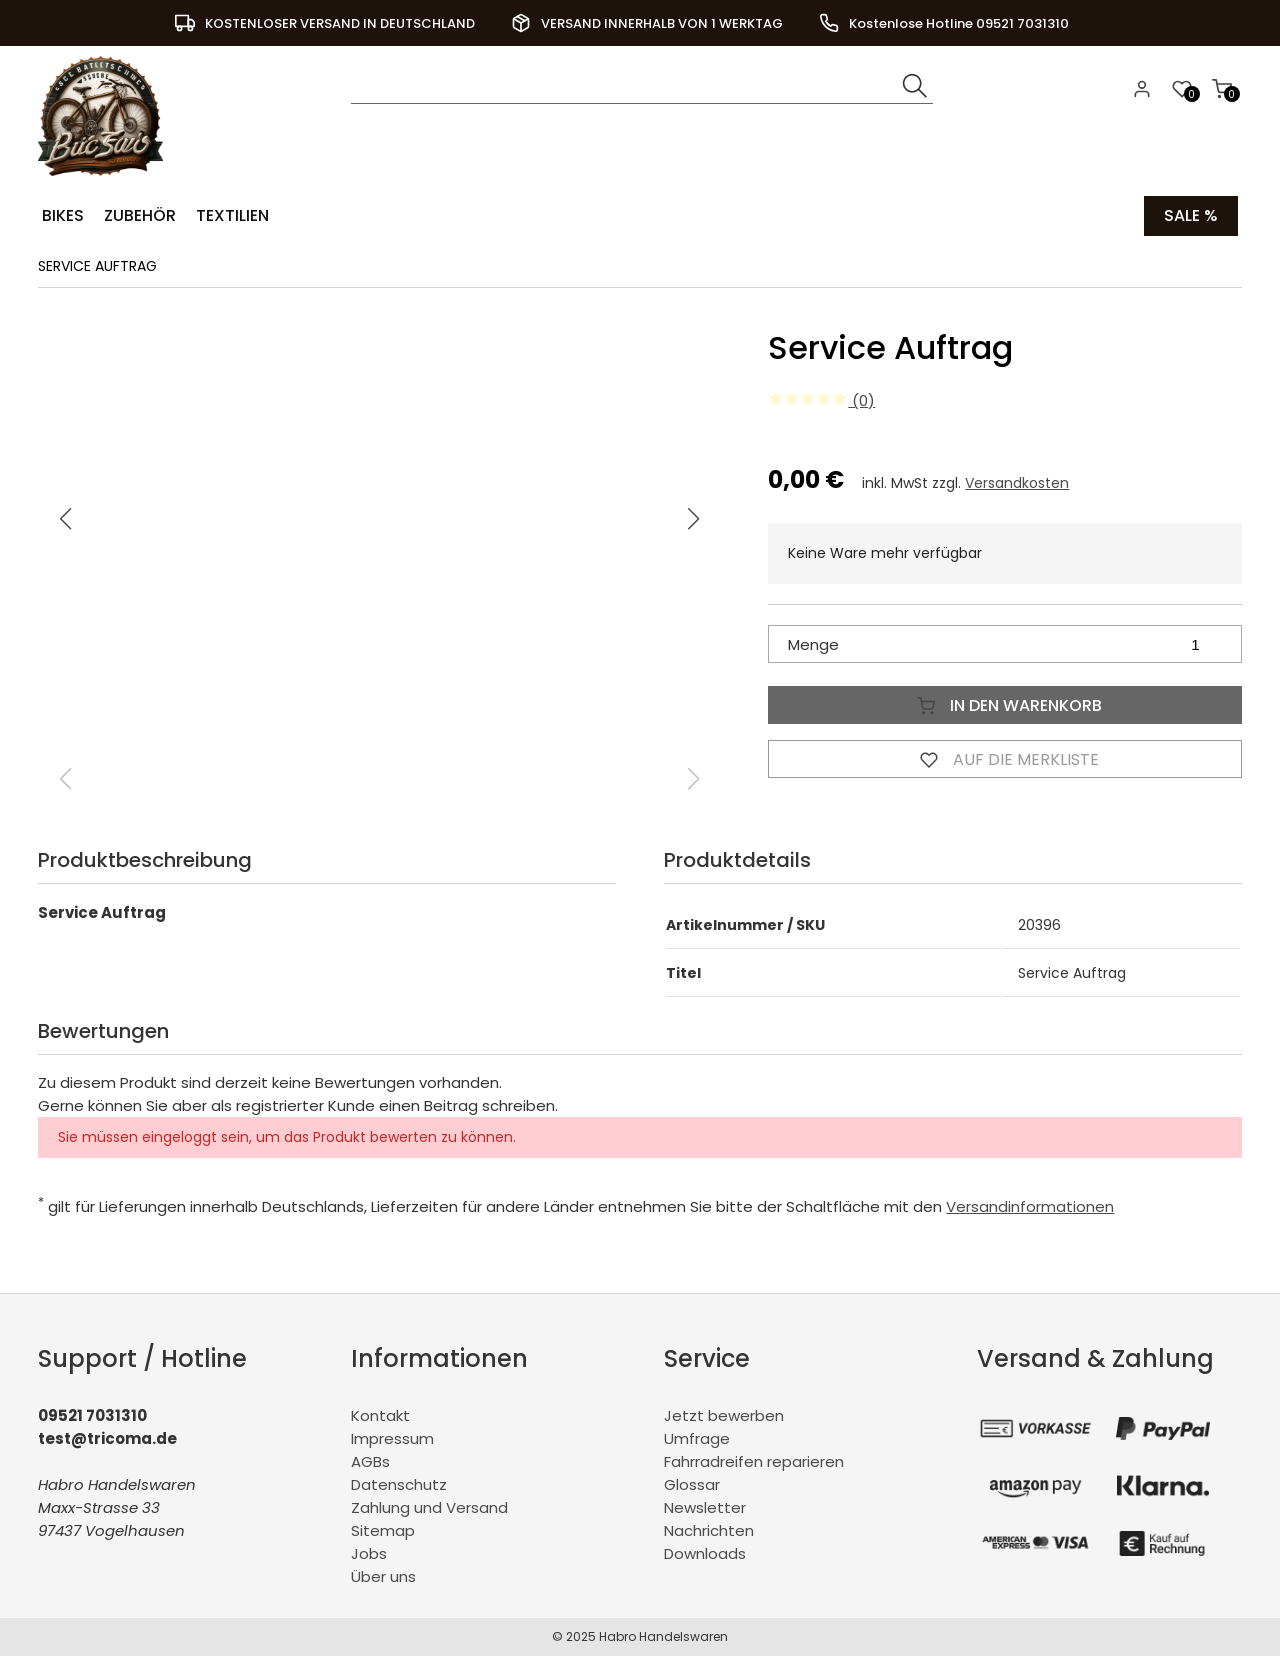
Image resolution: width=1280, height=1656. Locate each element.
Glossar (692, 1484)
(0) (821, 400)
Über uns (383, 1576)
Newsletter (705, 1507)
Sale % (1191, 215)
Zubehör (140, 215)
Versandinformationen (1030, 1206)
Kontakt (380, 1415)
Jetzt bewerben (724, 1415)
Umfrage (697, 1438)
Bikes (63, 215)
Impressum (392, 1438)
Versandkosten (1017, 483)
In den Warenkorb (1005, 705)
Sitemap (383, 1530)
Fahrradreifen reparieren (754, 1461)
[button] (694, 519)
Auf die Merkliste (1005, 759)
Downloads (705, 1553)
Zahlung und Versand (429, 1507)
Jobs (369, 1553)
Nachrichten (709, 1530)
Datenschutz (399, 1484)
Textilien (232, 215)
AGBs (370, 1461)
